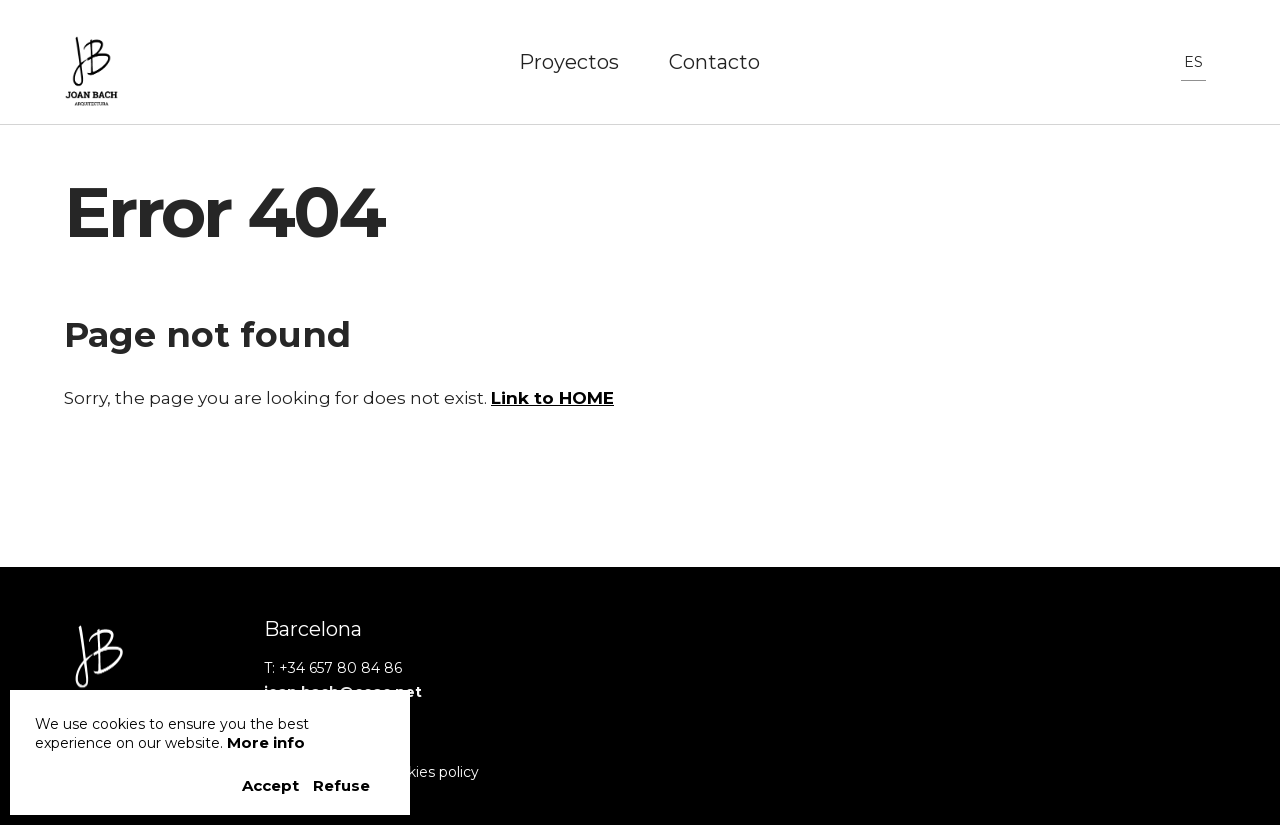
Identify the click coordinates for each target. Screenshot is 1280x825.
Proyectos (569, 62)
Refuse (341, 785)
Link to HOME (552, 398)
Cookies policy (429, 772)
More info (266, 742)
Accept (272, 785)
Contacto (714, 62)
